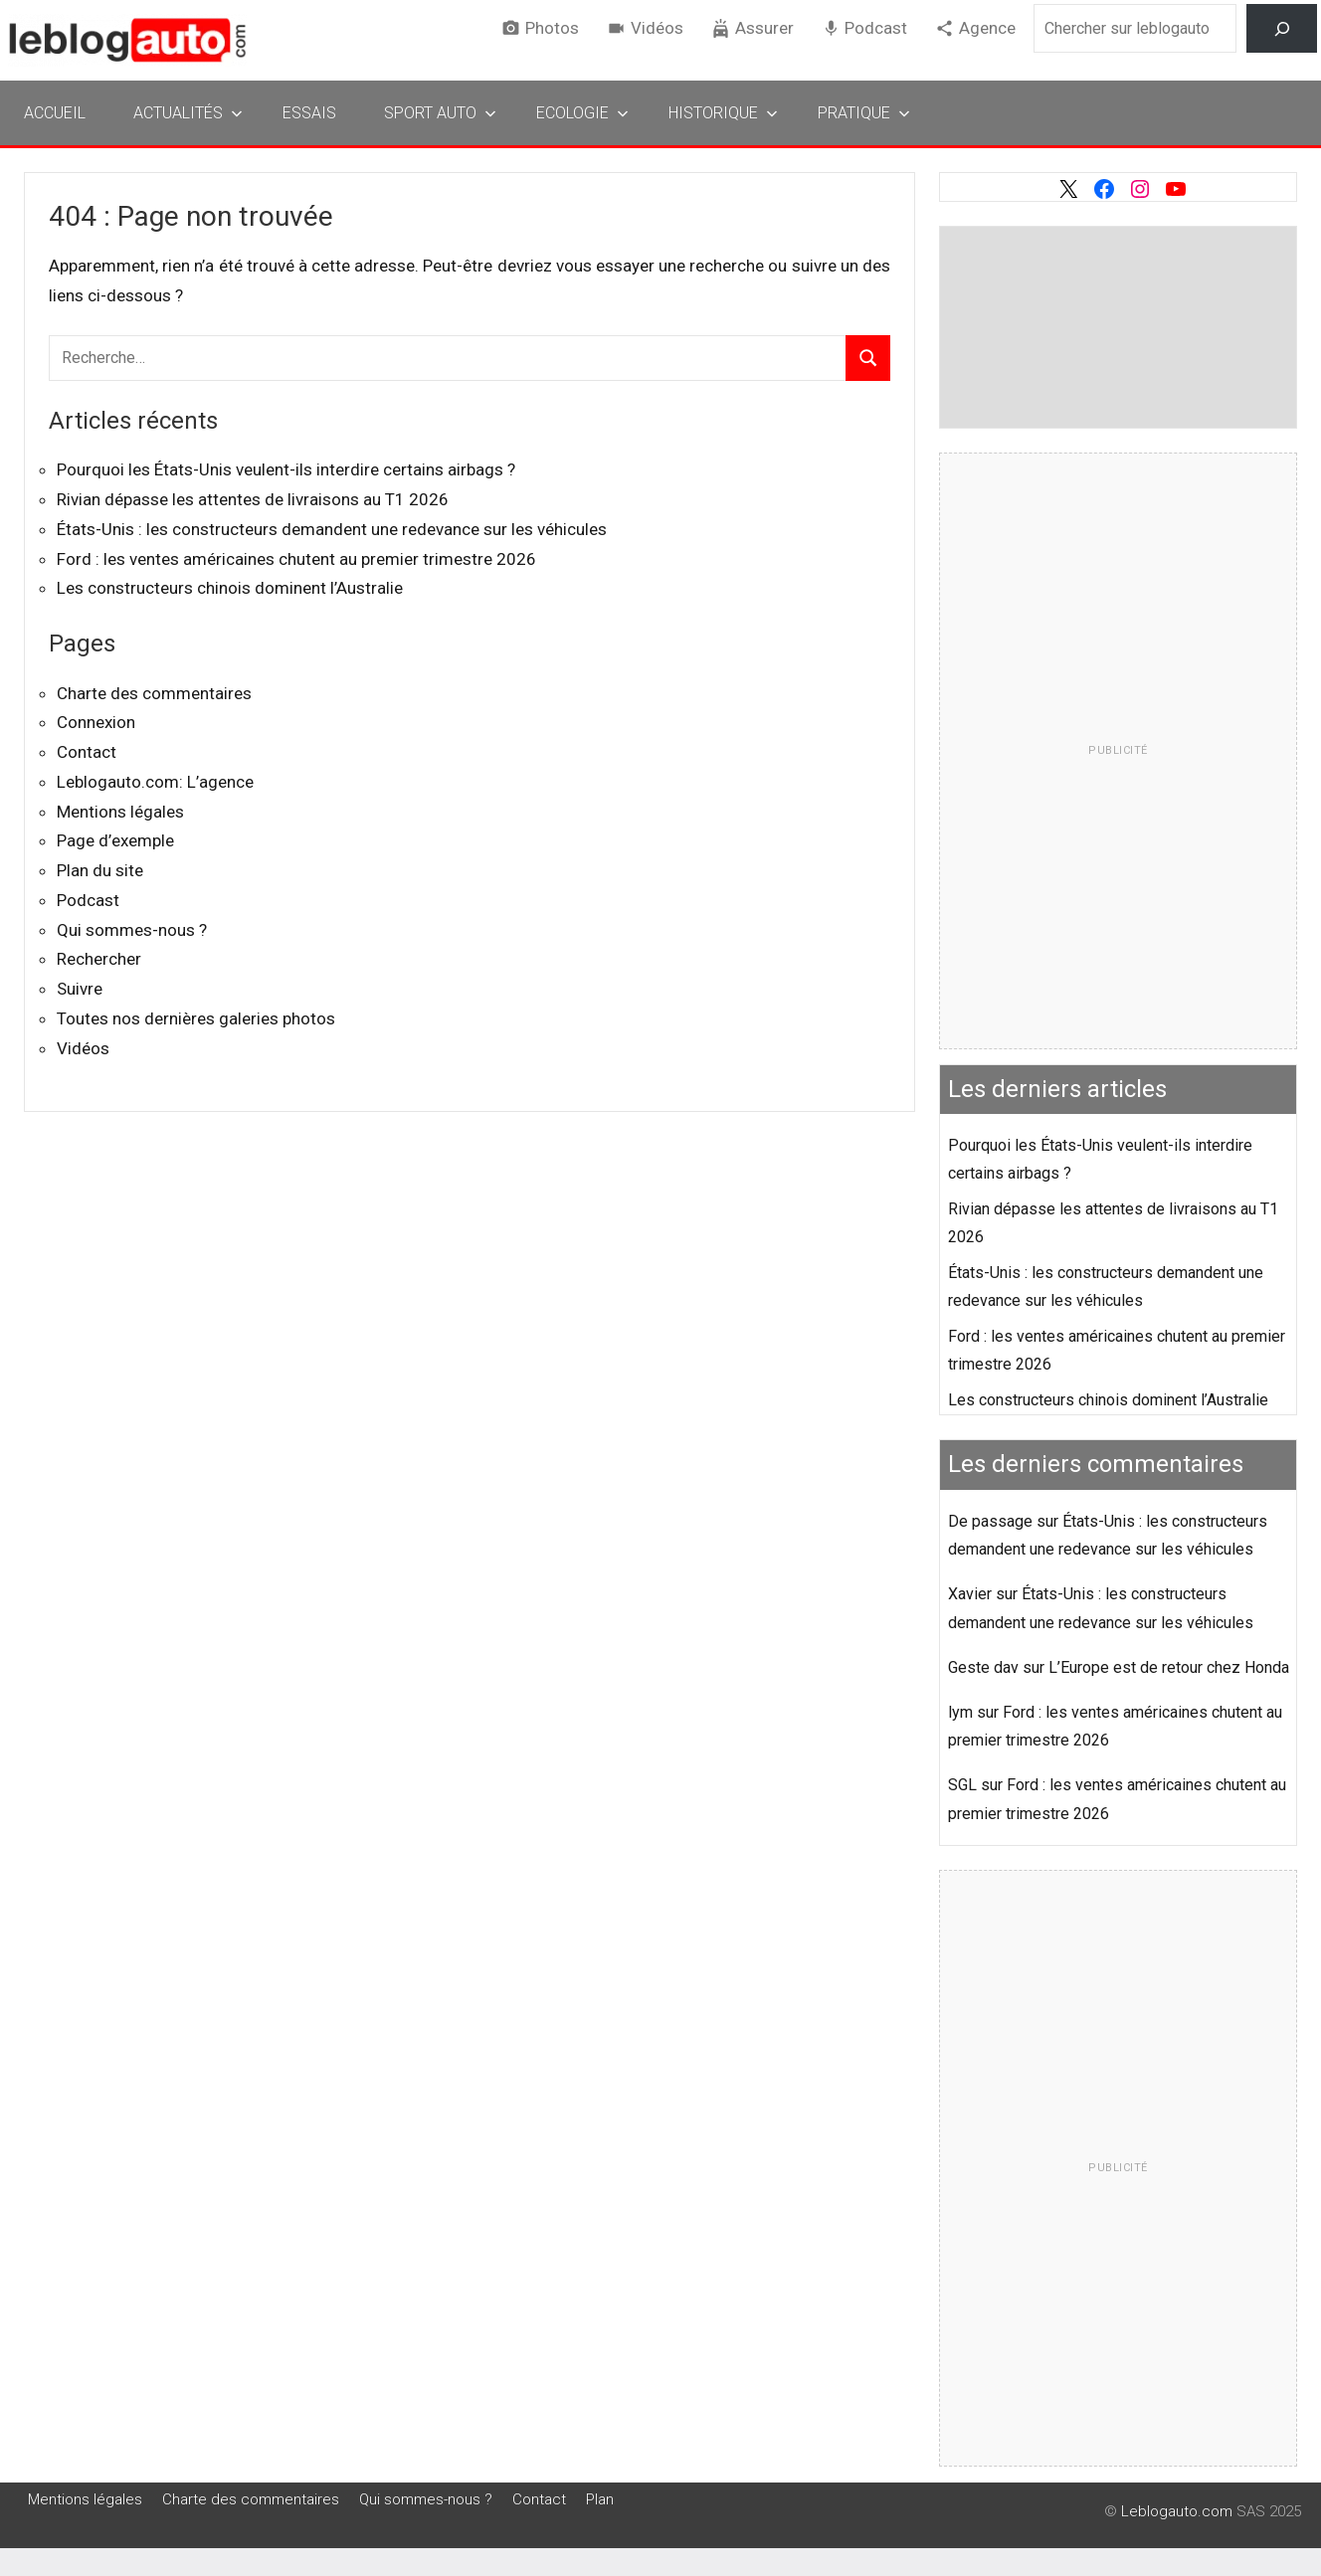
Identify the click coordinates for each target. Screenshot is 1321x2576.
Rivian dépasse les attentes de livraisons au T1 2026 (253, 499)
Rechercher (99, 959)
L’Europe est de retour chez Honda (1168, 1667)
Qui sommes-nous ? (132, 930)
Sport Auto (440, 112)
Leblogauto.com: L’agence (155, 782)
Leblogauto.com (1176, 2511)
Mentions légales (120, 812)
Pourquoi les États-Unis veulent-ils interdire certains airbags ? (286, 469)
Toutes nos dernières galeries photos (196, 1018)
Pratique (864, 112)
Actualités (188, 112)
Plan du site (100, 870)
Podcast (876, 28)
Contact (86, 752)
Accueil (55, 112)
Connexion (96, 722)
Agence (987, 28)
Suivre (79, 989)
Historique (723, 112)
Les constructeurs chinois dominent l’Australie (230, 588)
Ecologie (582, 112)
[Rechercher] (1281, 28)
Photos (552, 28)
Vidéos (657, 28)
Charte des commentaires (154, 693)
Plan (600, 2499)
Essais (309, 112)
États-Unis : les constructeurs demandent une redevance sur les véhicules (332, 529)
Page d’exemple (115, 840)
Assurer (764, 28)
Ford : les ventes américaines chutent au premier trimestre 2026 (296, 559)
